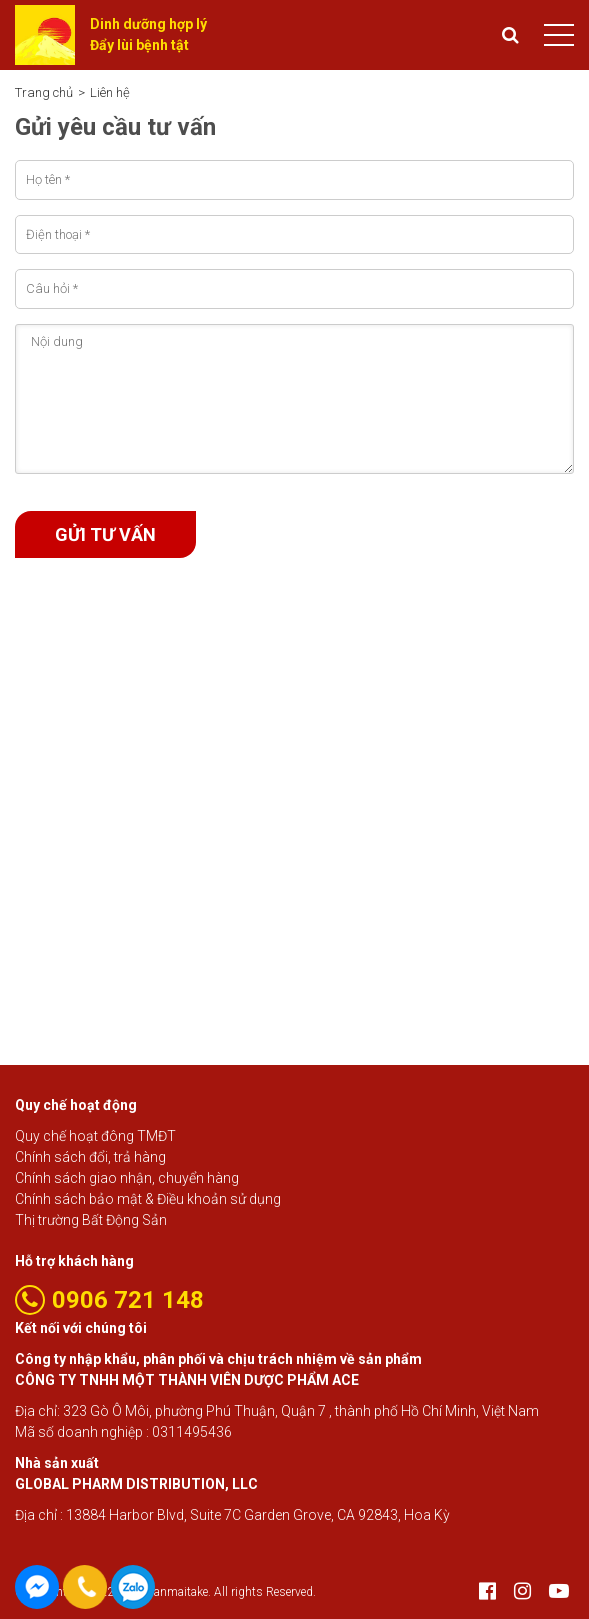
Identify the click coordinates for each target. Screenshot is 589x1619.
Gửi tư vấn (105, 534)
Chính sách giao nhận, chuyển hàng (127, 1178)
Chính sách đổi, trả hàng (90, 1157)
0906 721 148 (133, 1587)
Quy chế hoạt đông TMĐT (95, 1136)
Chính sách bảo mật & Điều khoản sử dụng (148, 1199)
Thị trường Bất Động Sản (91, 1220)
